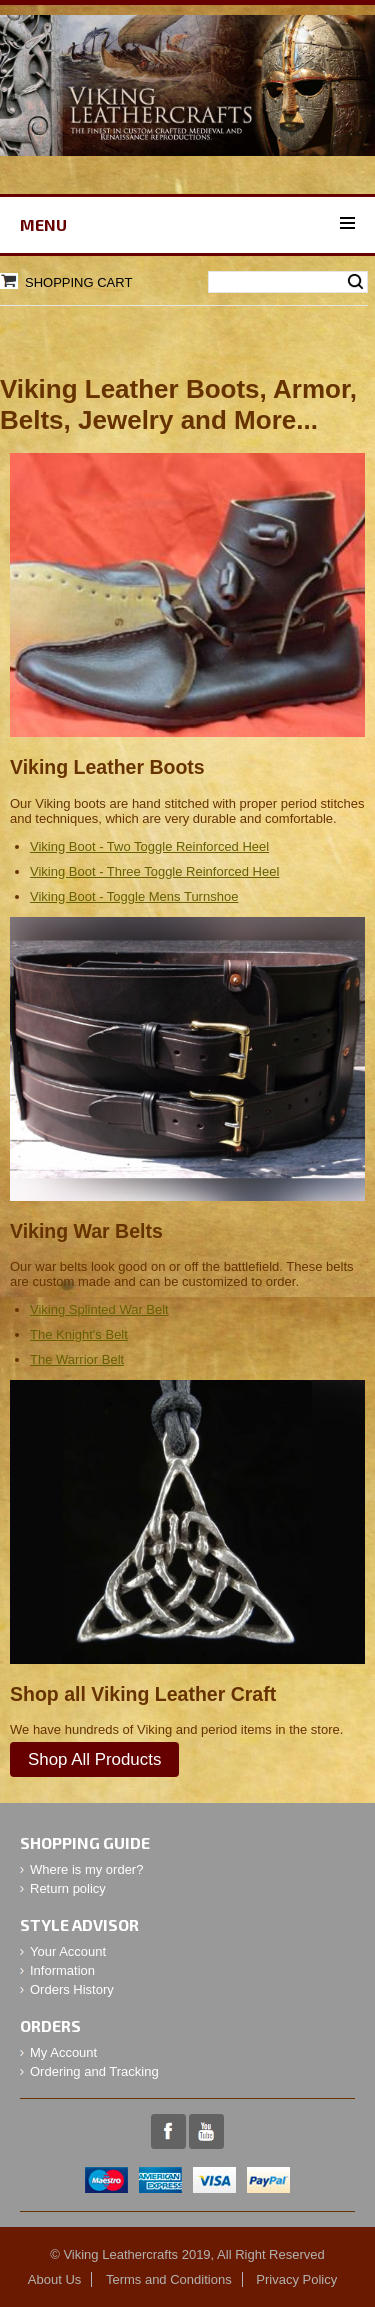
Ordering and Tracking (94, 2071)
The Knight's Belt (79, 1334)
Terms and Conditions (169, 2279)
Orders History (72, 1989)
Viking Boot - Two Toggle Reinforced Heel (149, 846)
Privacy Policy (296, 2279)
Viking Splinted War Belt (99, 1309)
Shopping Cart (78, 282)
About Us (54, 2279)
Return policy (68, 1888)
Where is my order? (86, 1869)
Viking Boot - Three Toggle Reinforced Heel (154, 871)
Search (355, 282)
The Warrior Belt (77, 1359)
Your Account (68, 1951)
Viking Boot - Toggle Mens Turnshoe (134, 896)
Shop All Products (94, 1759)
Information (62, 1970)
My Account (63, 2052)
